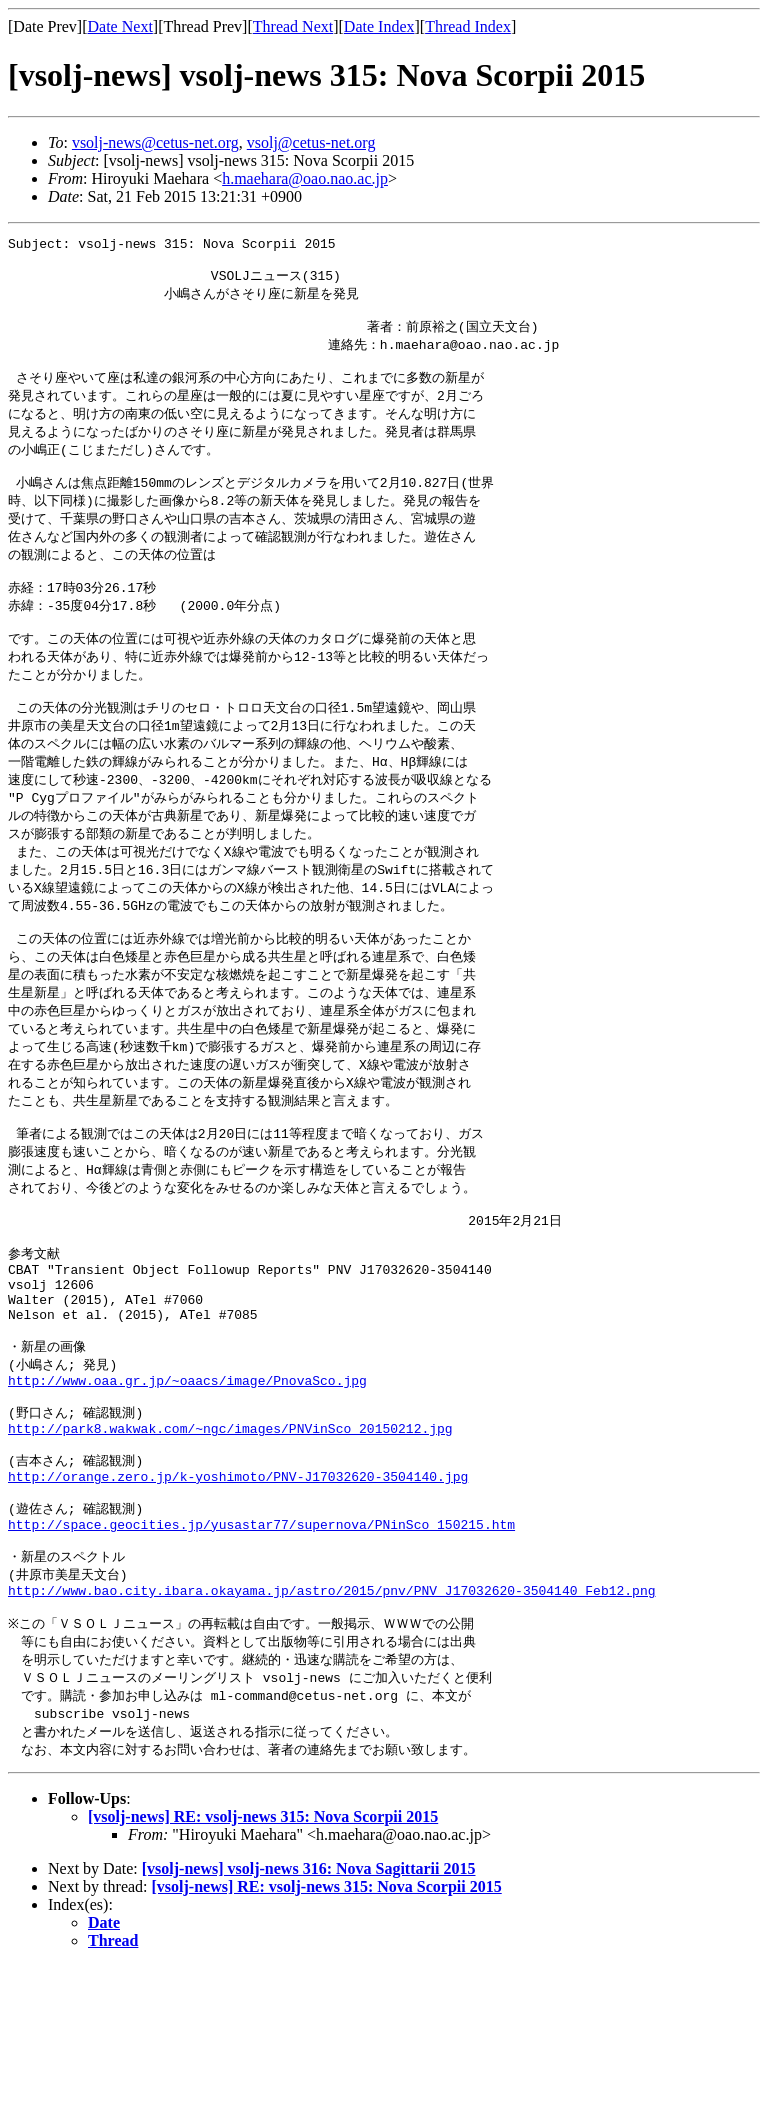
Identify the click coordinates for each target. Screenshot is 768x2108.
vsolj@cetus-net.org (311, 142)
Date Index (379, 26)
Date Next (120, 26)
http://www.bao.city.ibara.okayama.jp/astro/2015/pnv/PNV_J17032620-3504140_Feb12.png (331, 1722)
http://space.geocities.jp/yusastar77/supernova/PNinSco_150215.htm (261, 1648)
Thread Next (293, 26)
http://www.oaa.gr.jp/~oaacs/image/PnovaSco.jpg (187, 1483)
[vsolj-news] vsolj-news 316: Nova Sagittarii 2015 (309, 2010)
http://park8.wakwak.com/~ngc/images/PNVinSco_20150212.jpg (230, 1538)
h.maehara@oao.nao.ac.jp (305, 178)
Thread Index (468, 26)
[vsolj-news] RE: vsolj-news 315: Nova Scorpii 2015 (263, 1958)
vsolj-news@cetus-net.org (155, 142)
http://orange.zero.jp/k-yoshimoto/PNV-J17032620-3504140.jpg (238, 1593)
